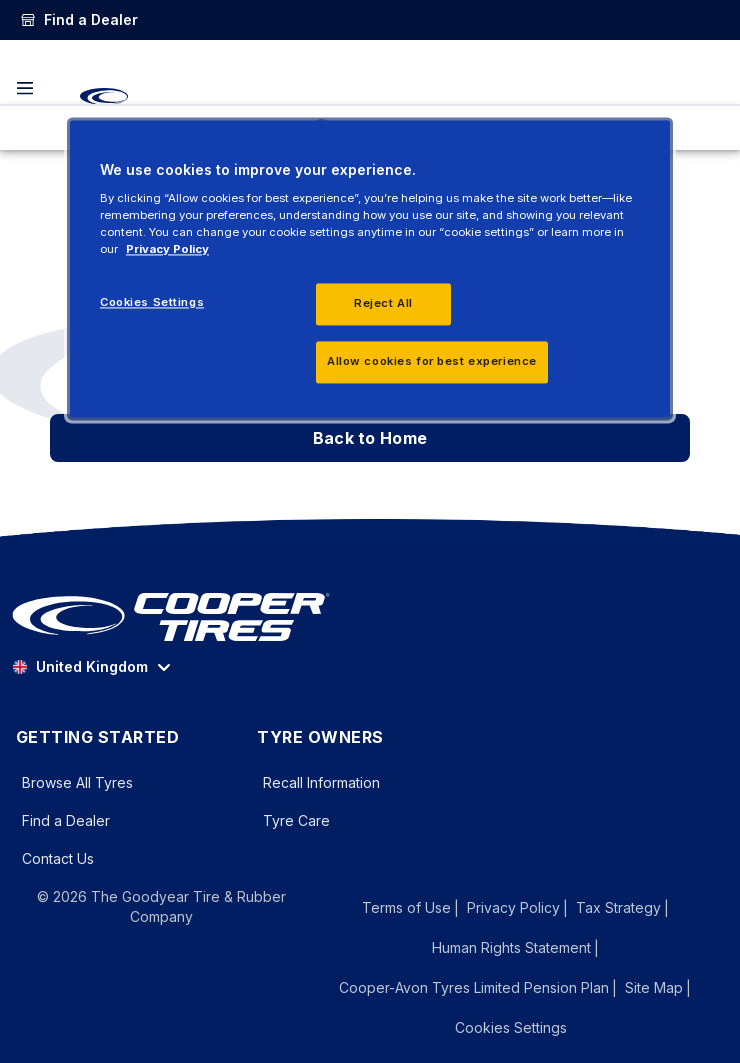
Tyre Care (296, 820)
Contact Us (58, 858)
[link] (79, 20)
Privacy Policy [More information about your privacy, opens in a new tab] (167, 250)
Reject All (383, 304)
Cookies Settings (511, 1028)
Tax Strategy (618, 907)
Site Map (654, 987)
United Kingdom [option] (80, 666)
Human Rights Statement (511, 947)
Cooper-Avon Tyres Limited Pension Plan (474, 987)
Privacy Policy (513, 907)
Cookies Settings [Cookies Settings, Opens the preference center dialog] (152, 303)
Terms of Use (406, 907)
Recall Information (321, 782)
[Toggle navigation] (25, 88)
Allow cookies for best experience (432, 362)
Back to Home (370, 438)
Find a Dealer (66, 820)
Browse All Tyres (77, 782)
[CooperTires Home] (104, 96)
